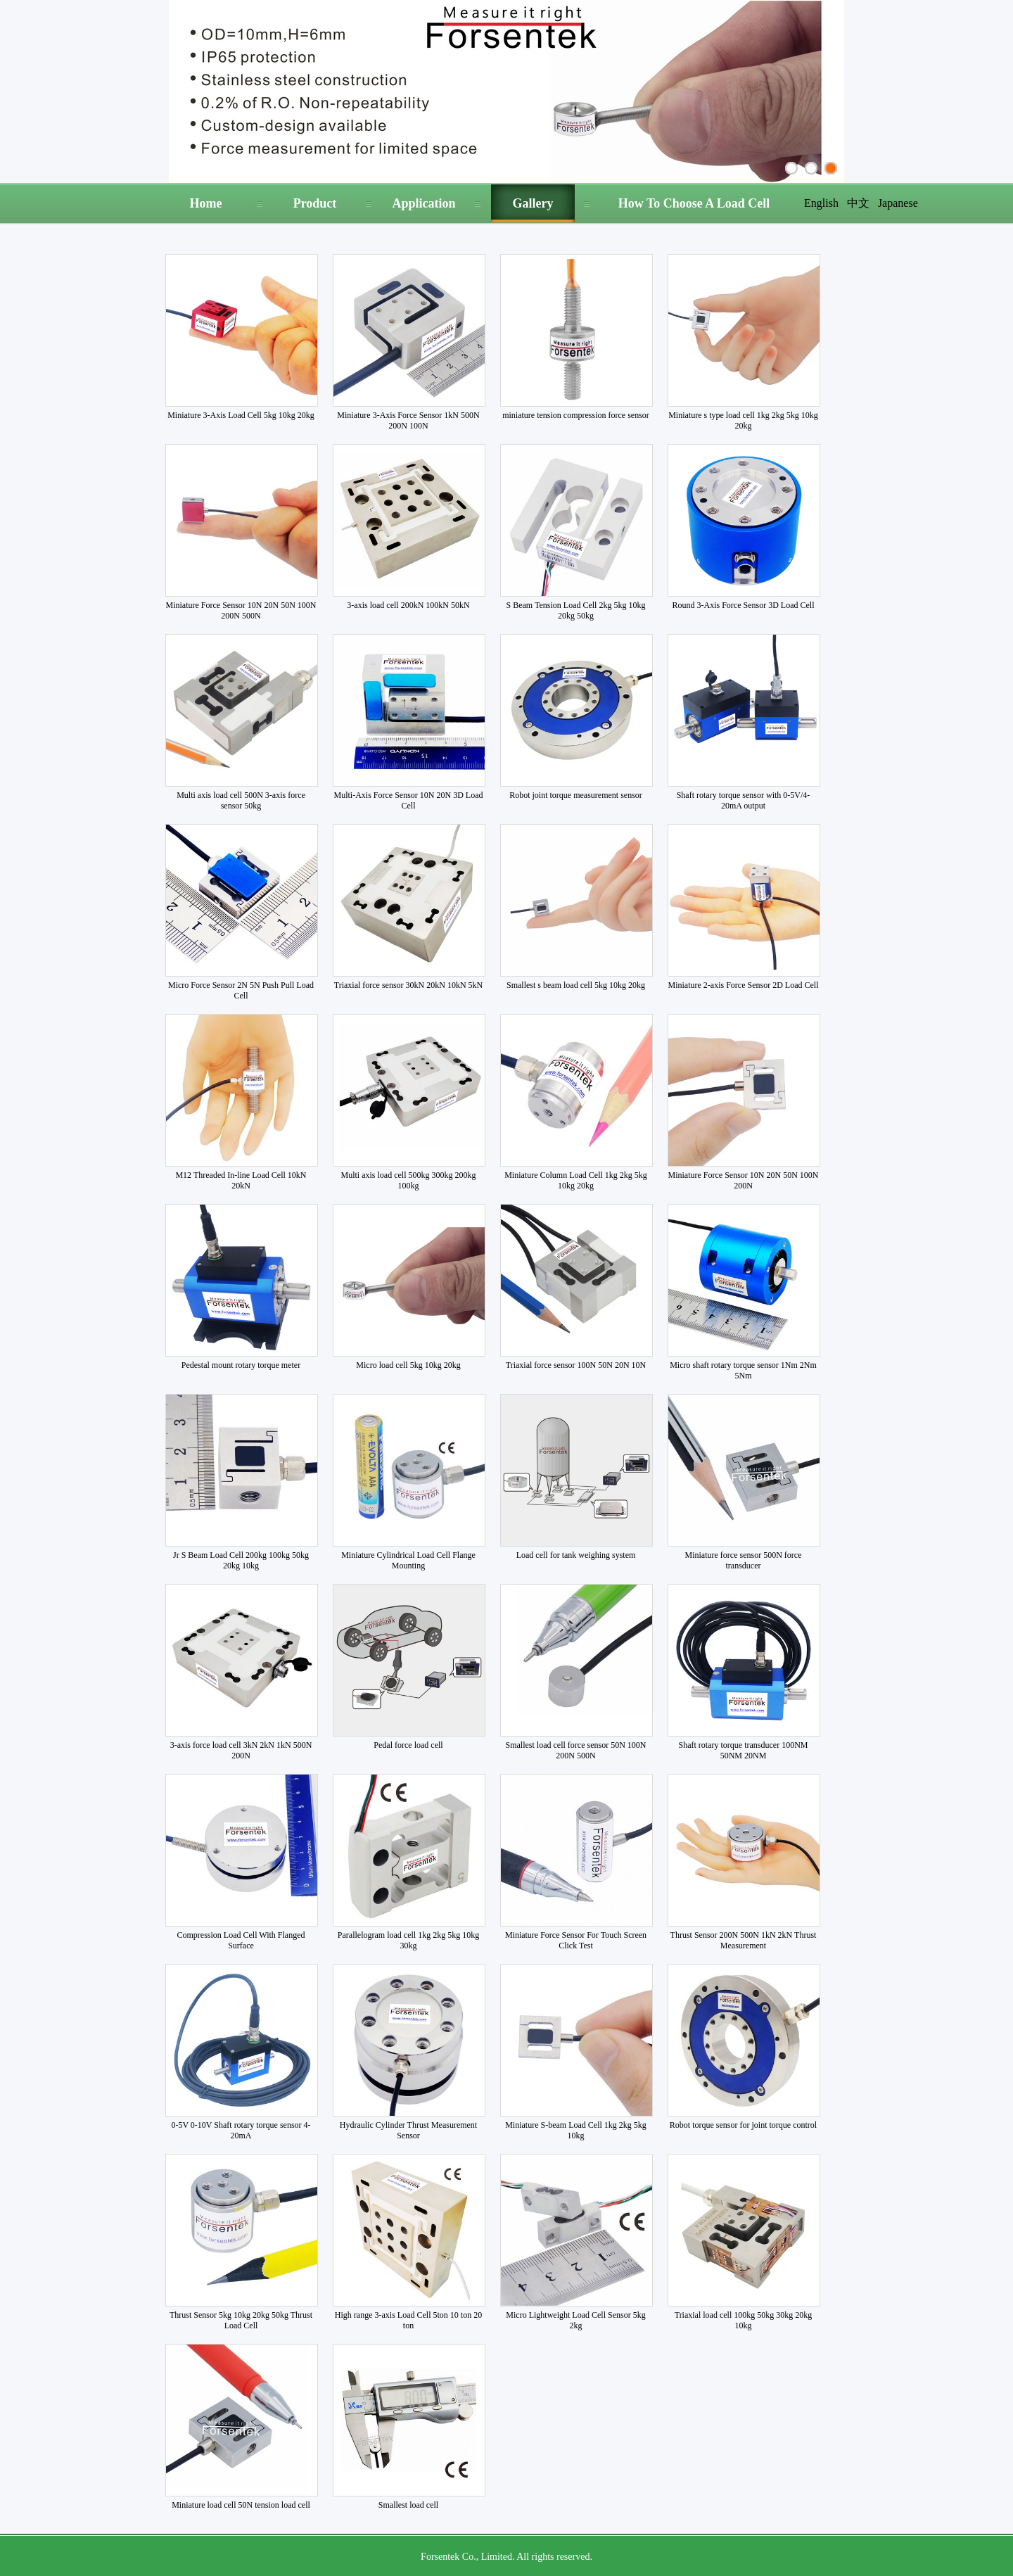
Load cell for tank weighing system (576, 1555)
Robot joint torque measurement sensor (575, 795)
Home (206, 203)
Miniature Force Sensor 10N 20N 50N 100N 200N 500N (241, 610)
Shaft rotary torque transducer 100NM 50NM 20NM (743, 1750)
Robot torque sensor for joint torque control (743, 2125)
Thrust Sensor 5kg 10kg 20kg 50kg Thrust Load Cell (241, 2320)
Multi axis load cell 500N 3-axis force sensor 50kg (241, 800)
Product (315, 203)
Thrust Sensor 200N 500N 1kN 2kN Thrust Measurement (743, 1940)
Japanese (898, 203)
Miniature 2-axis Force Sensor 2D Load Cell (743, 985)
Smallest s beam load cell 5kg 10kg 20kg (576, 985)
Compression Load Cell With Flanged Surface (241, 1940)
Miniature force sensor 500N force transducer (743, 1560)
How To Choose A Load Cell (694, 203)
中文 (858, 203)
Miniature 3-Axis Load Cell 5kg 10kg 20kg (240, 415)
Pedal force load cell (408, 1745)
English (821, 203)
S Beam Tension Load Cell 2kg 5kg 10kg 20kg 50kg (576, 610)
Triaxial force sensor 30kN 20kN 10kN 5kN (408, 985)
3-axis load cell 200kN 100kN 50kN (408, 605)
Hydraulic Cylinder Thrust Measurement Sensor (408, 2130)
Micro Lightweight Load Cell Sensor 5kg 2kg (575, 2320)
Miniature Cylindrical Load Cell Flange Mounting (408, 1560)
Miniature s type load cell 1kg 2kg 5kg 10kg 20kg (743, 420)
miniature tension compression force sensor (575, 415)
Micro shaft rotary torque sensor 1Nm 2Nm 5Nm (743, 1370)
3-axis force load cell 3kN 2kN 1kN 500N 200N (241, 1750)
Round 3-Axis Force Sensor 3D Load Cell (744, 605)
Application (423, 203)
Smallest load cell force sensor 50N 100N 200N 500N (576, 1750)
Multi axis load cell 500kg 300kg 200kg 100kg (408, 1180)
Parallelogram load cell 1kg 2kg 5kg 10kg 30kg (408, 1940)
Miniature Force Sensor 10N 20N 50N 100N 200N (743, 1180)
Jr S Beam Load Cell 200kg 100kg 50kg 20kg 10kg (241, 1560)
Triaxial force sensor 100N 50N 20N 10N (576, 1365)
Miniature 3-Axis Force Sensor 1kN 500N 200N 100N (408, 420)
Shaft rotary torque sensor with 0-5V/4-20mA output (743, 800)
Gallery (533, 203)
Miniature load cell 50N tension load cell (241, 2505)
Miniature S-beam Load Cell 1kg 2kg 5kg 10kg (575, 2130)
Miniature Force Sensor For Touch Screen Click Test (575, 1940)
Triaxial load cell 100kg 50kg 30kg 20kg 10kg (744, 2320)
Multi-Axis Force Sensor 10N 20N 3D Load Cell (408, 800)
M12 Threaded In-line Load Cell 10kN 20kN (240, 1180)
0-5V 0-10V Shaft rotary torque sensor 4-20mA (240, 2130)
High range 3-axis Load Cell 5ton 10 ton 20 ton (408, 2320)
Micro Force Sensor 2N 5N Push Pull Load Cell (241, 990)
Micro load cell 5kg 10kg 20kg (408, 1365)
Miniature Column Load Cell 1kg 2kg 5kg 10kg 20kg (575, 1180)
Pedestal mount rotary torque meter (240, 1365)
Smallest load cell (408, 2505)
